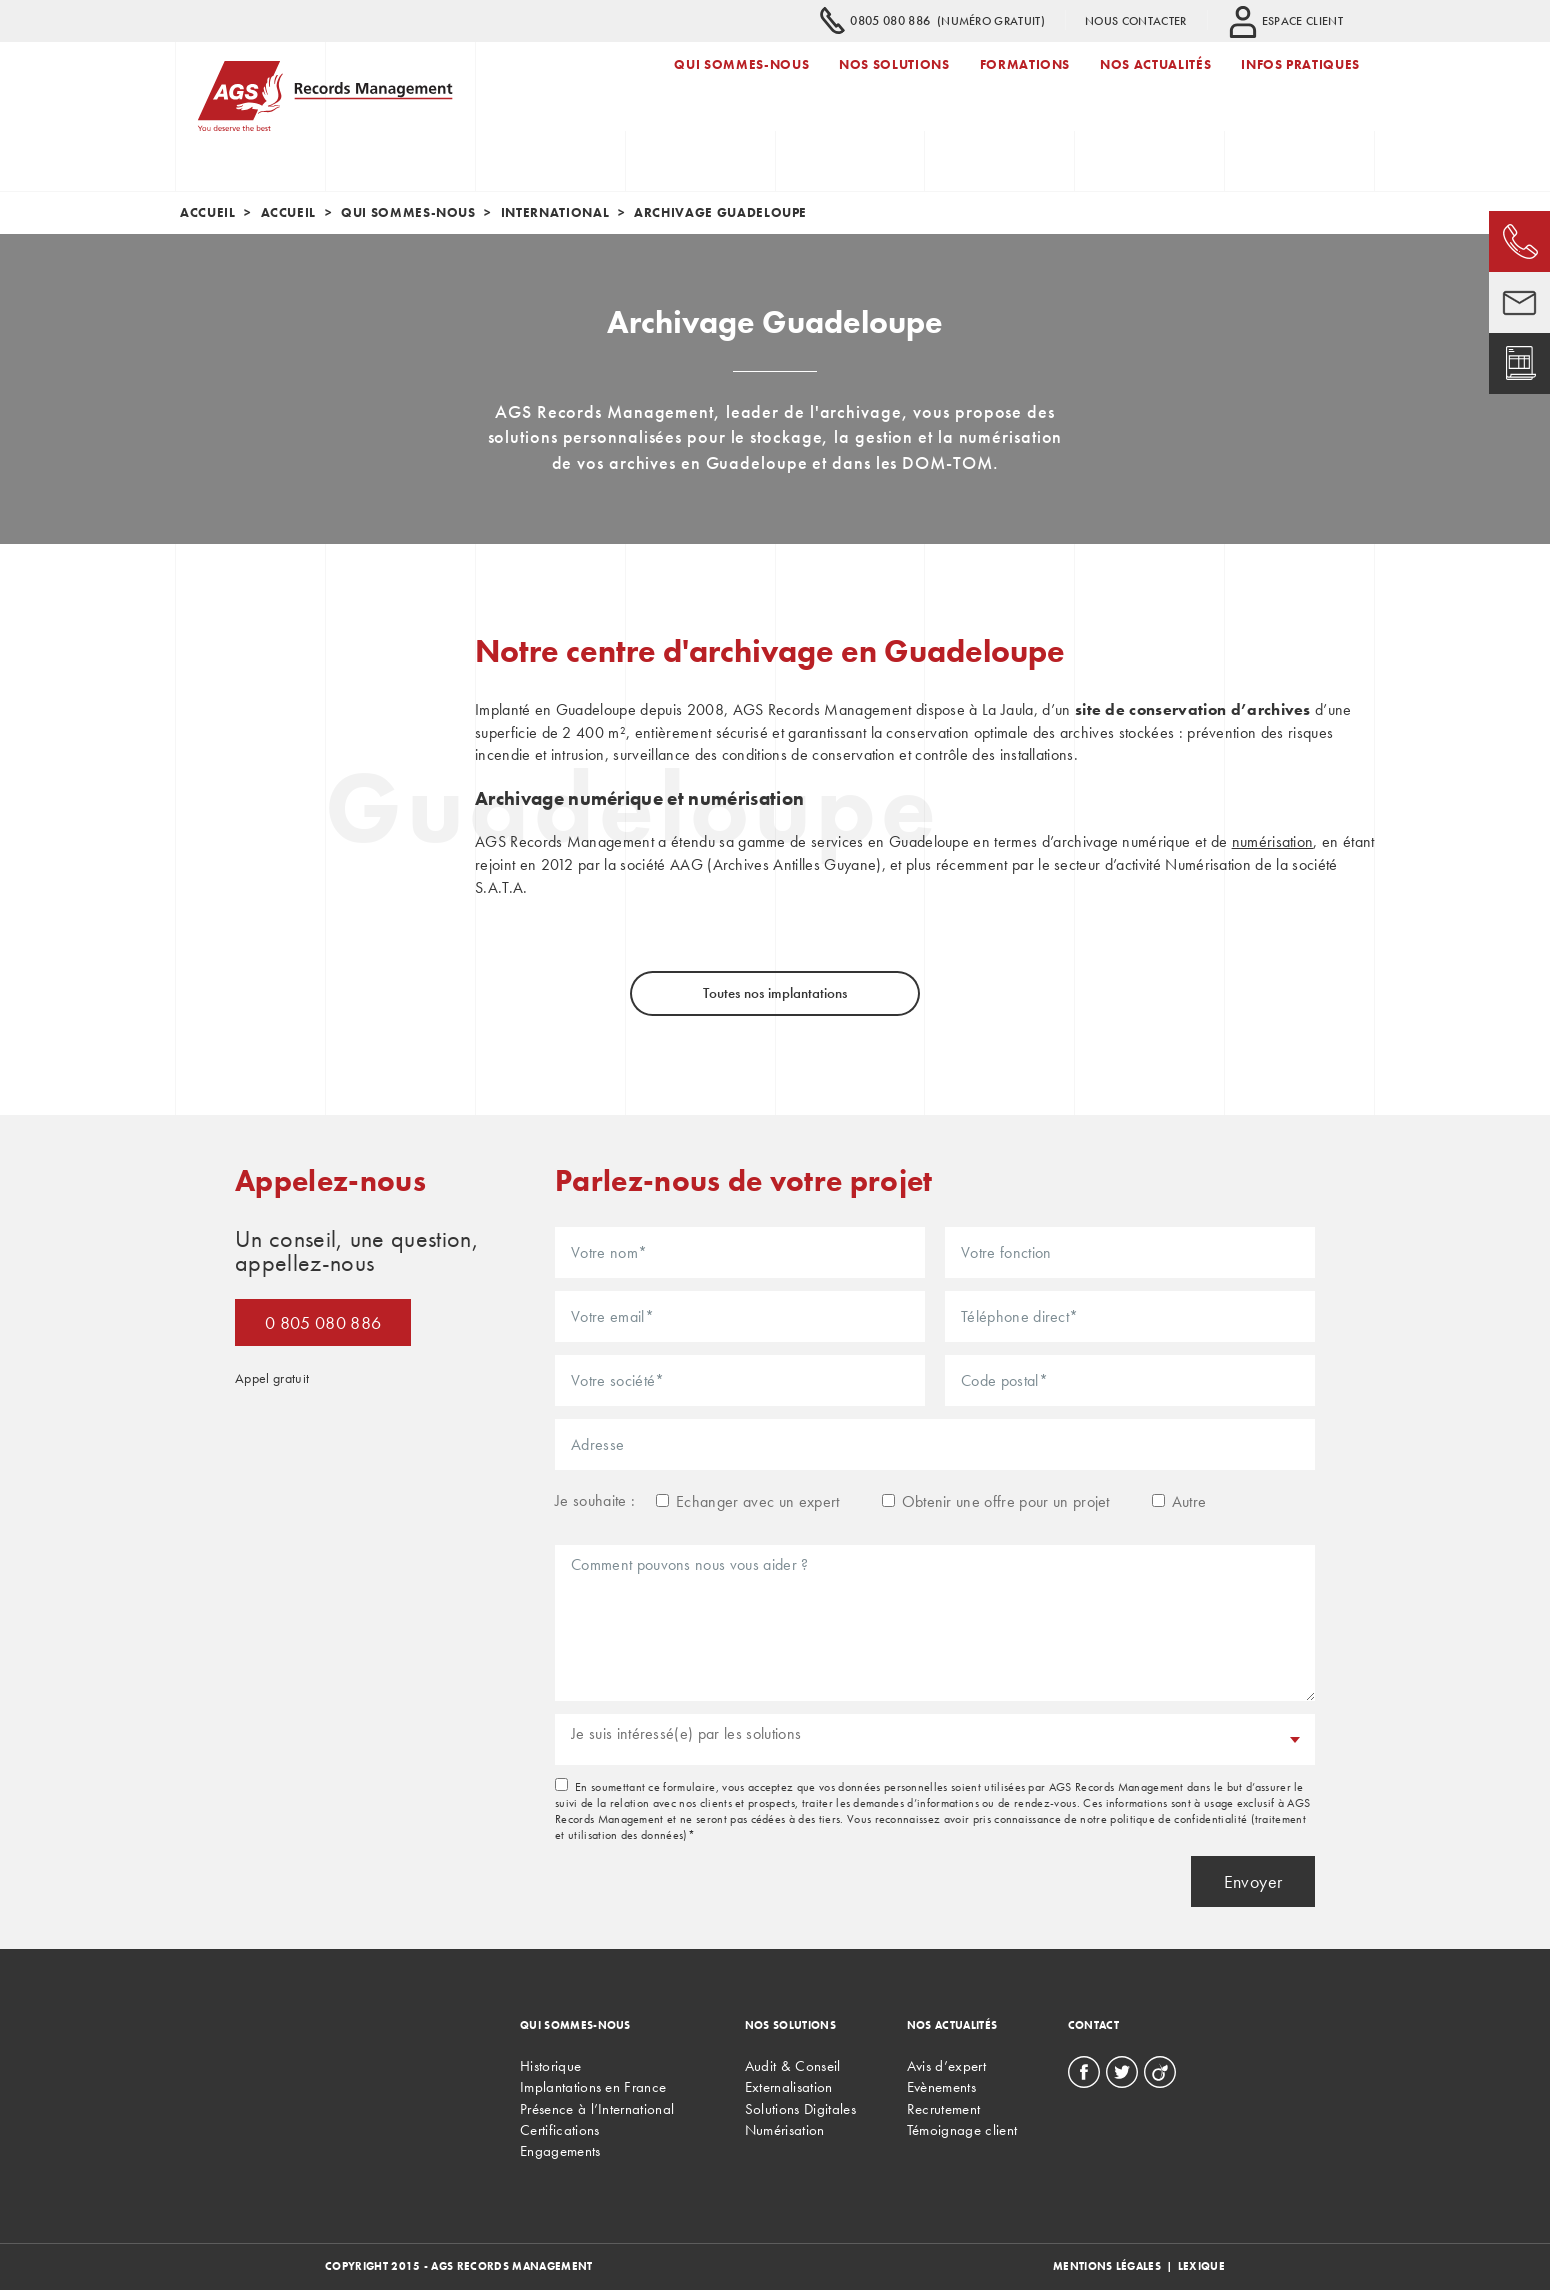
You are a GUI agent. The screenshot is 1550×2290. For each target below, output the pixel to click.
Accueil (208, 212)
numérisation (1273, 841)
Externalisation (789, 2087)
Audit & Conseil (793, 2066)
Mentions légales (1107, 2266)
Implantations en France (593, 2087)
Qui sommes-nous (741, 82)
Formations (1025, 82)
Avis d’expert (946, 2066)
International (555, 212)
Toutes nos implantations (775, 993)
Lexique (1201, 2266)
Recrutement (944, 2109)
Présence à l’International (597, 2109)
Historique (550, 2066)
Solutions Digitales (800, 2109)
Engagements (560, 2151)
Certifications (559, 2130)
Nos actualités (1155, 82)
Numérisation (785, 2130)
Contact (1093, 2025)
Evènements (941, 2087)
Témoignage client (962, 2130)
